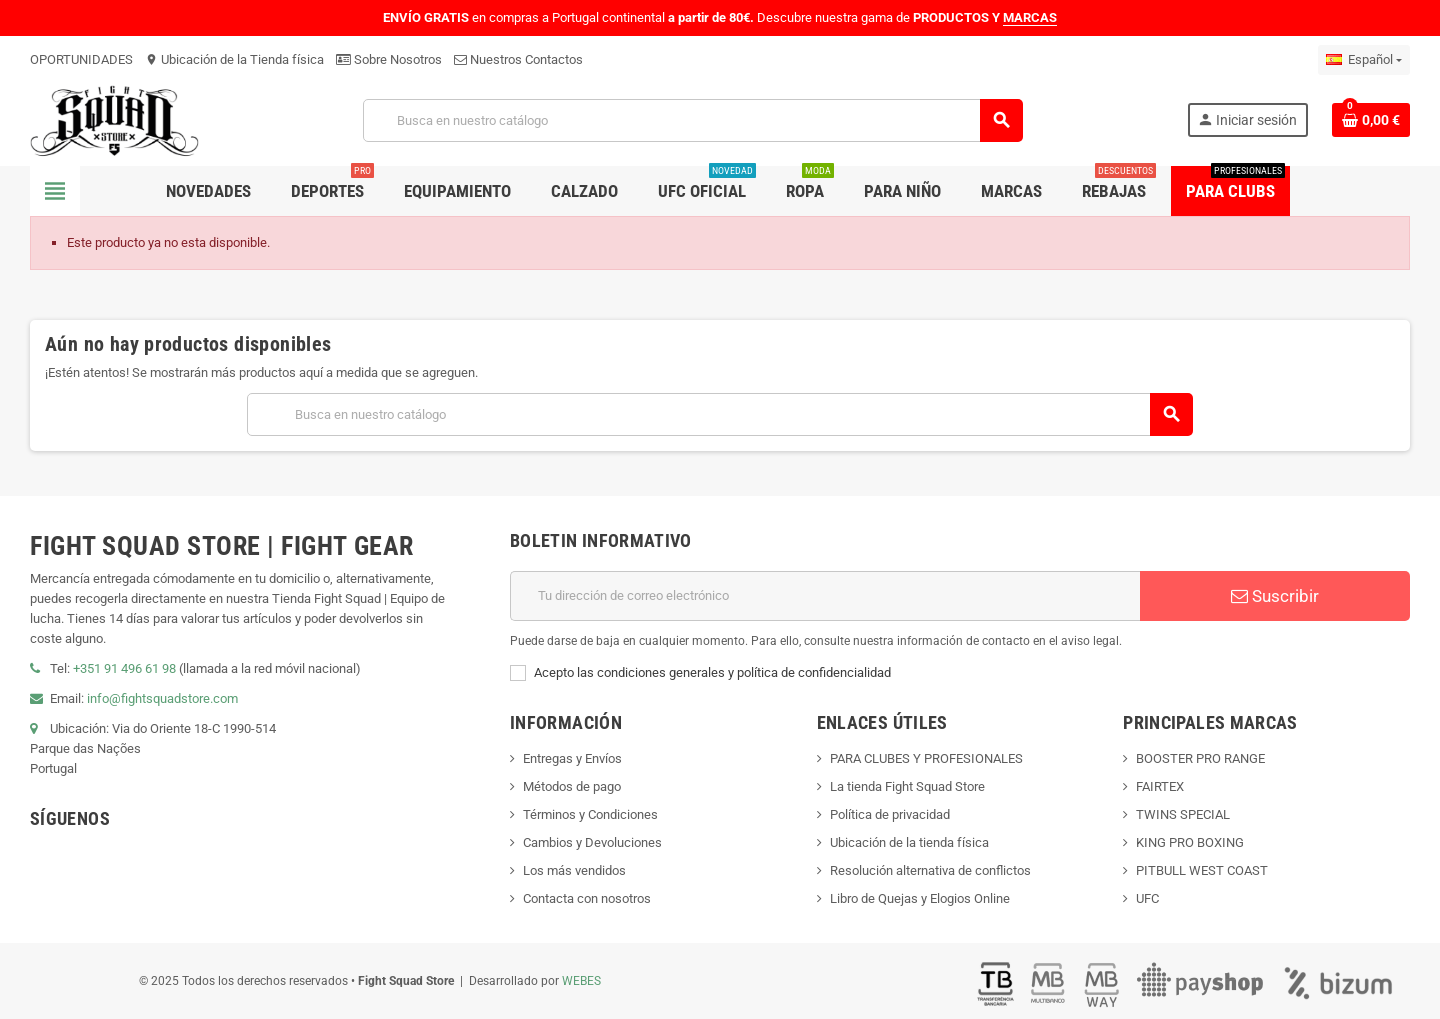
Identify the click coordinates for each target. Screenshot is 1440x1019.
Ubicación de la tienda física (909, 842)
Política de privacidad (890, 814)
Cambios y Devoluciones (592, 842)
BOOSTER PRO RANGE (1200, 758)
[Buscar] (692, 120)
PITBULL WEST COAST (1202, 870)
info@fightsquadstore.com (162, 698)
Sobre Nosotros (389, 59)
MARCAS (1030, 17)
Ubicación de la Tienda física (234, 59)
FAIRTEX (1160, 786)
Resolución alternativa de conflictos (930, 870)
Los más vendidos (574, 870)
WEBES (581, 981)
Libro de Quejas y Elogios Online (920, 898)
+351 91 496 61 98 (124, 668)
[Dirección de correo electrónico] (825, 596)
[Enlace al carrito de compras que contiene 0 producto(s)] (1371, 120)
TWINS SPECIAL (1183, 814)
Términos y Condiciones (590, 814)
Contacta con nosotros (587, 898)
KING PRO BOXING (1190, 842)
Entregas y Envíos (572, 758)
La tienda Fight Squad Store (907, 786)
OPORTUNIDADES (81, 59)
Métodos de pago (572, 786)
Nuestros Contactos (518, 59)
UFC (1147, 898)
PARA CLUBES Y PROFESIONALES (926, 758)
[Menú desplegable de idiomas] (1364, 60)
